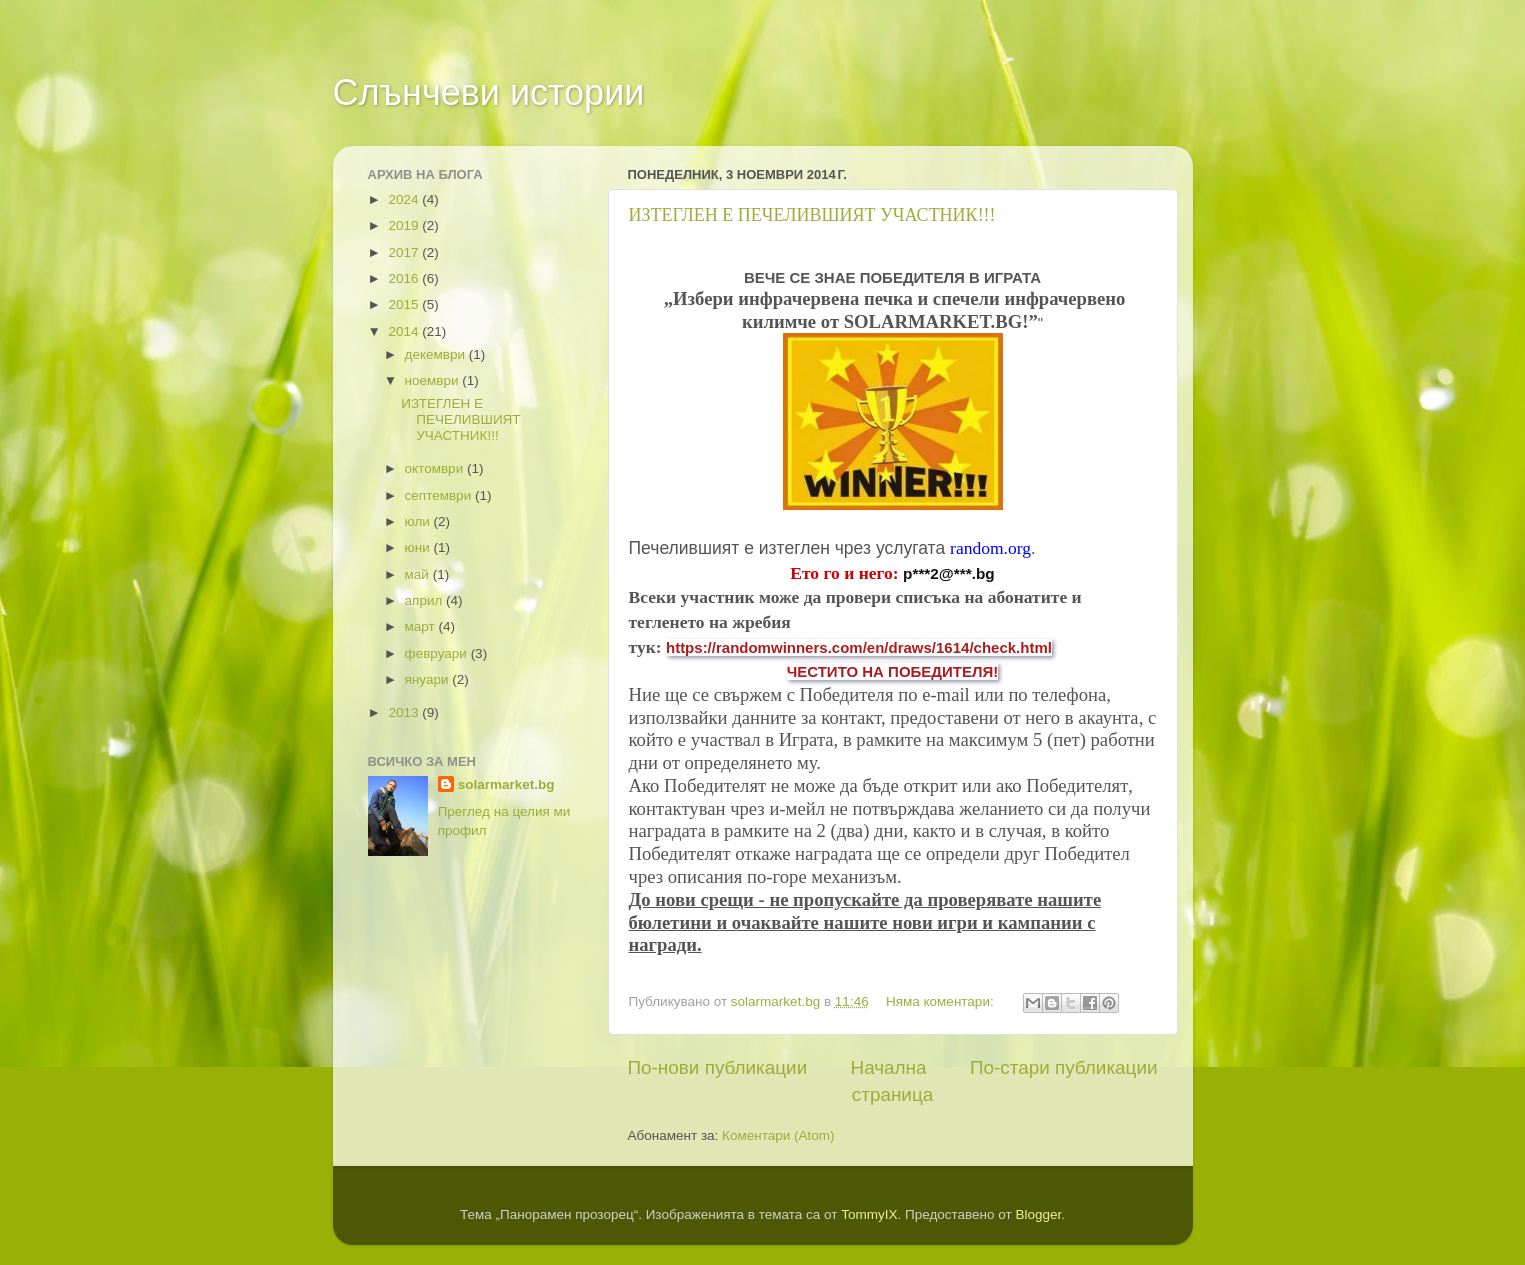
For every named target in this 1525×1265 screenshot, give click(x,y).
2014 (405, 331)
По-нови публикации (718, 1067)
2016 (405, 278)
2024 (405, 199)
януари (429, 679)
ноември (434, 380)
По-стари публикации (1064, 1067)
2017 (405, 252)
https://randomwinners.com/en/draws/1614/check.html (859, 647)
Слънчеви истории (489, 92)
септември (440, 495)
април (426, 600)
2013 (405, 712)
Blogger (1038, 1214)
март (422, 626)
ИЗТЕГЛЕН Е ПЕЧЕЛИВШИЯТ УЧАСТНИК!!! (812, 215)
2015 (405, 304)
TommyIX (869, 1214)
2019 (405, 225)
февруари (438, 653)
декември (437, 354)
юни (419, 547)
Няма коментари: (942, 1001)
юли (419, 521)
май (419, 574)
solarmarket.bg (506, 784)
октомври (436, 468)
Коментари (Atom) (778, 1135)
